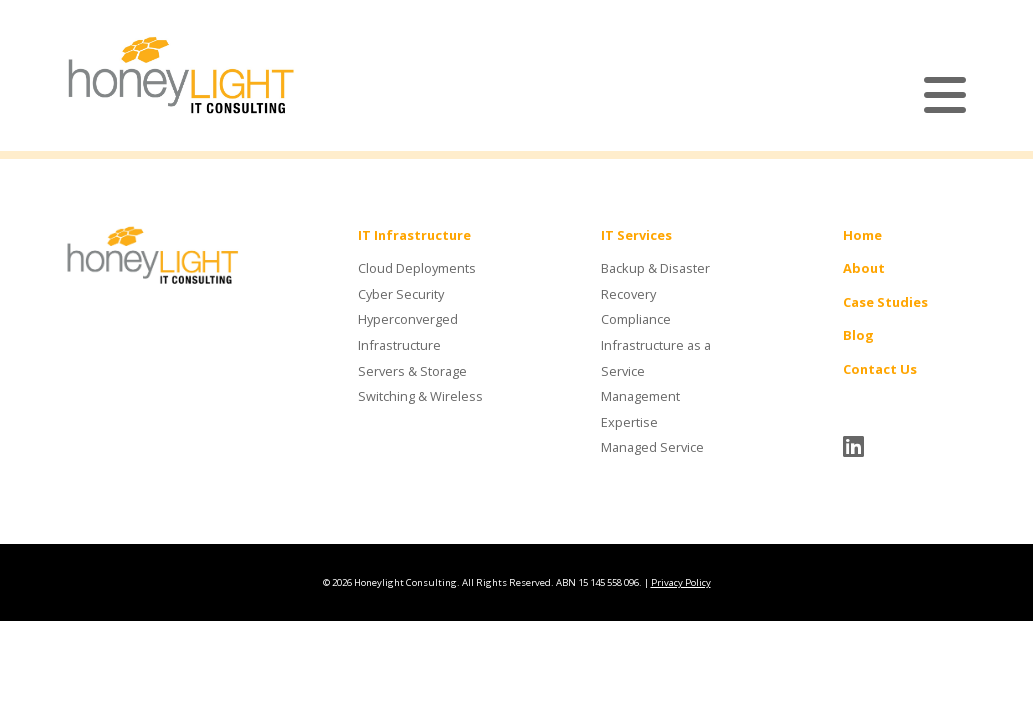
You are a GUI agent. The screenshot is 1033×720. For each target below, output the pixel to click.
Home (862, 235)
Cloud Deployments (417, 268)
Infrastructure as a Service (656, 358)
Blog (858, 335)
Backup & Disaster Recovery (655, 281)
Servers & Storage (412, 371)
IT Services (636, 235)
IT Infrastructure (414, 235)
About (864, 268)
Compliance (636, 319)
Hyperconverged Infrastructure (408, 332)
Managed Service (652, 447)
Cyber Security (401, 294)
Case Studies (885, 302)
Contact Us (880, 369)
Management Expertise (640, 409)
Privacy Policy (681, 582)
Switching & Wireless (420, 396)
